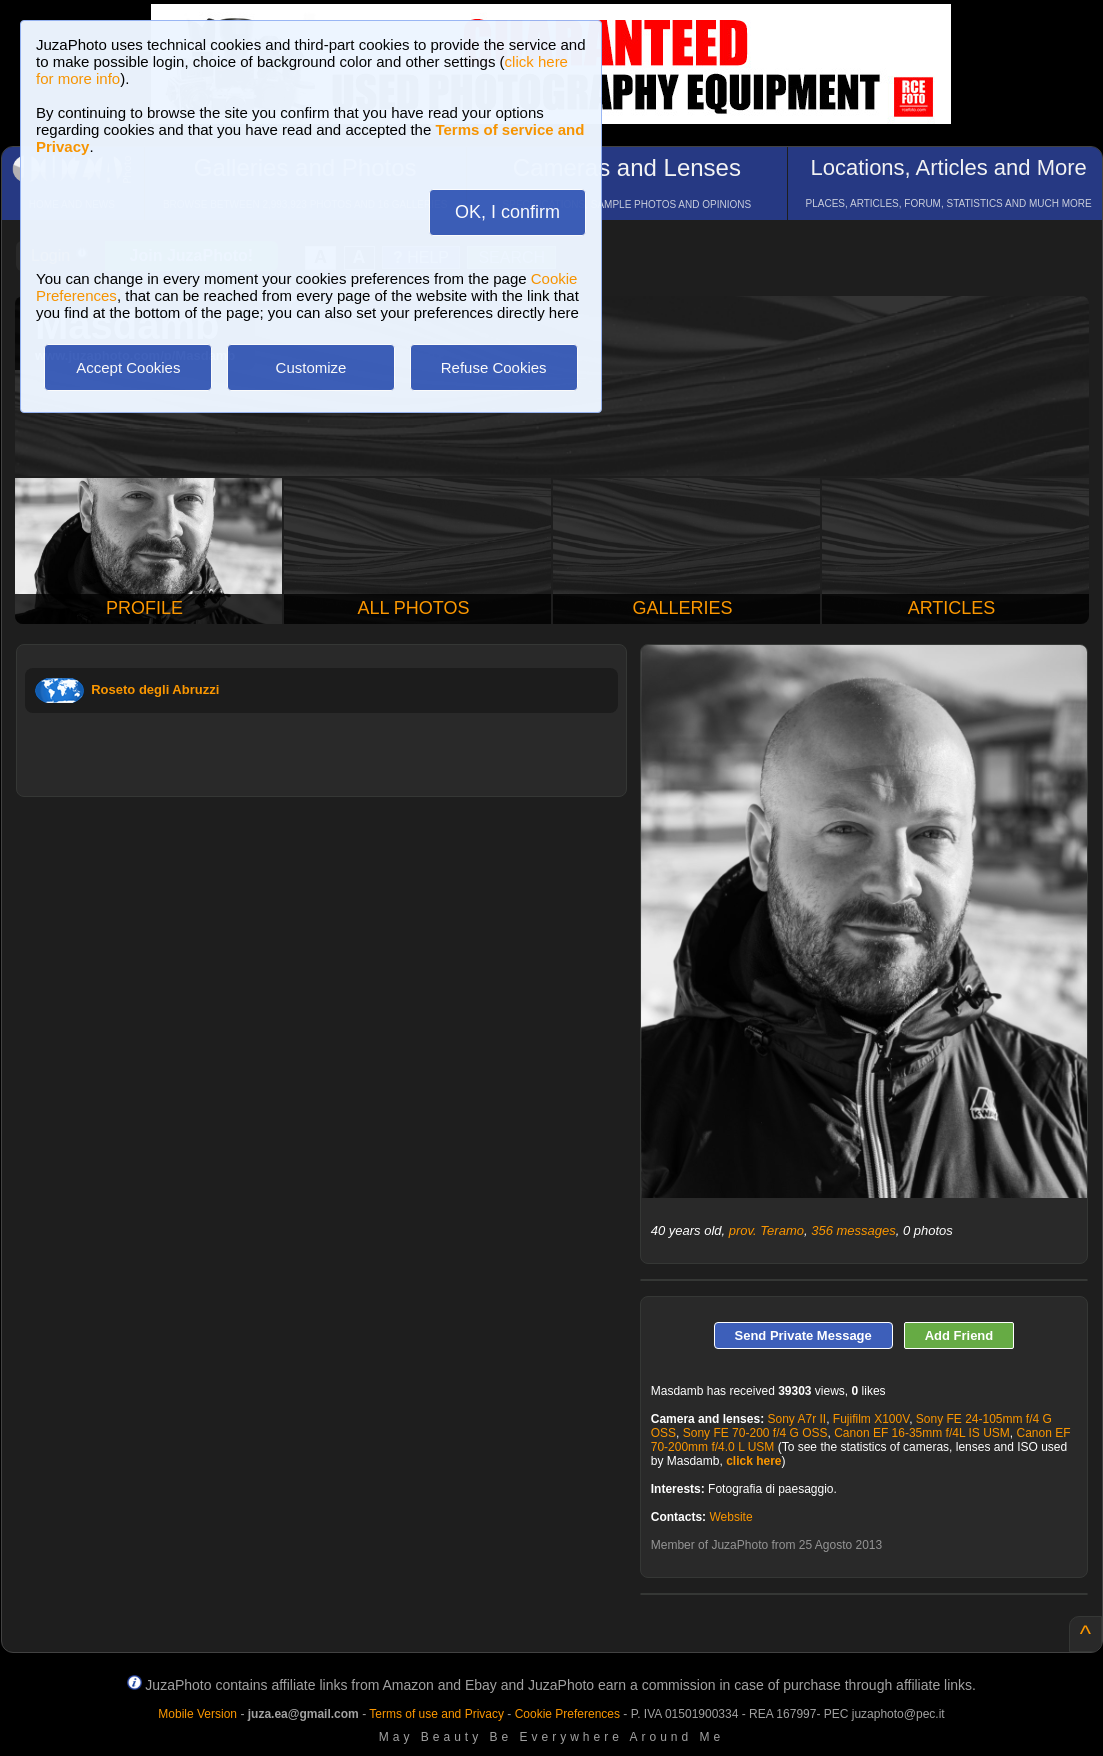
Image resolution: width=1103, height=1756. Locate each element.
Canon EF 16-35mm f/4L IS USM (922, 1433)
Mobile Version (197, 1714)
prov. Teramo (766, 1230)
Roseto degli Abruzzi (155, 689)
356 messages (853, 1230)
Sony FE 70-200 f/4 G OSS (755, 1433)
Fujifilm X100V (871, 1419)
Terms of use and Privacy (436, 1714)
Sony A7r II (796, 1419)
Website (730, 1517)
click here (753, 1461)
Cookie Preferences (567, 1714)
